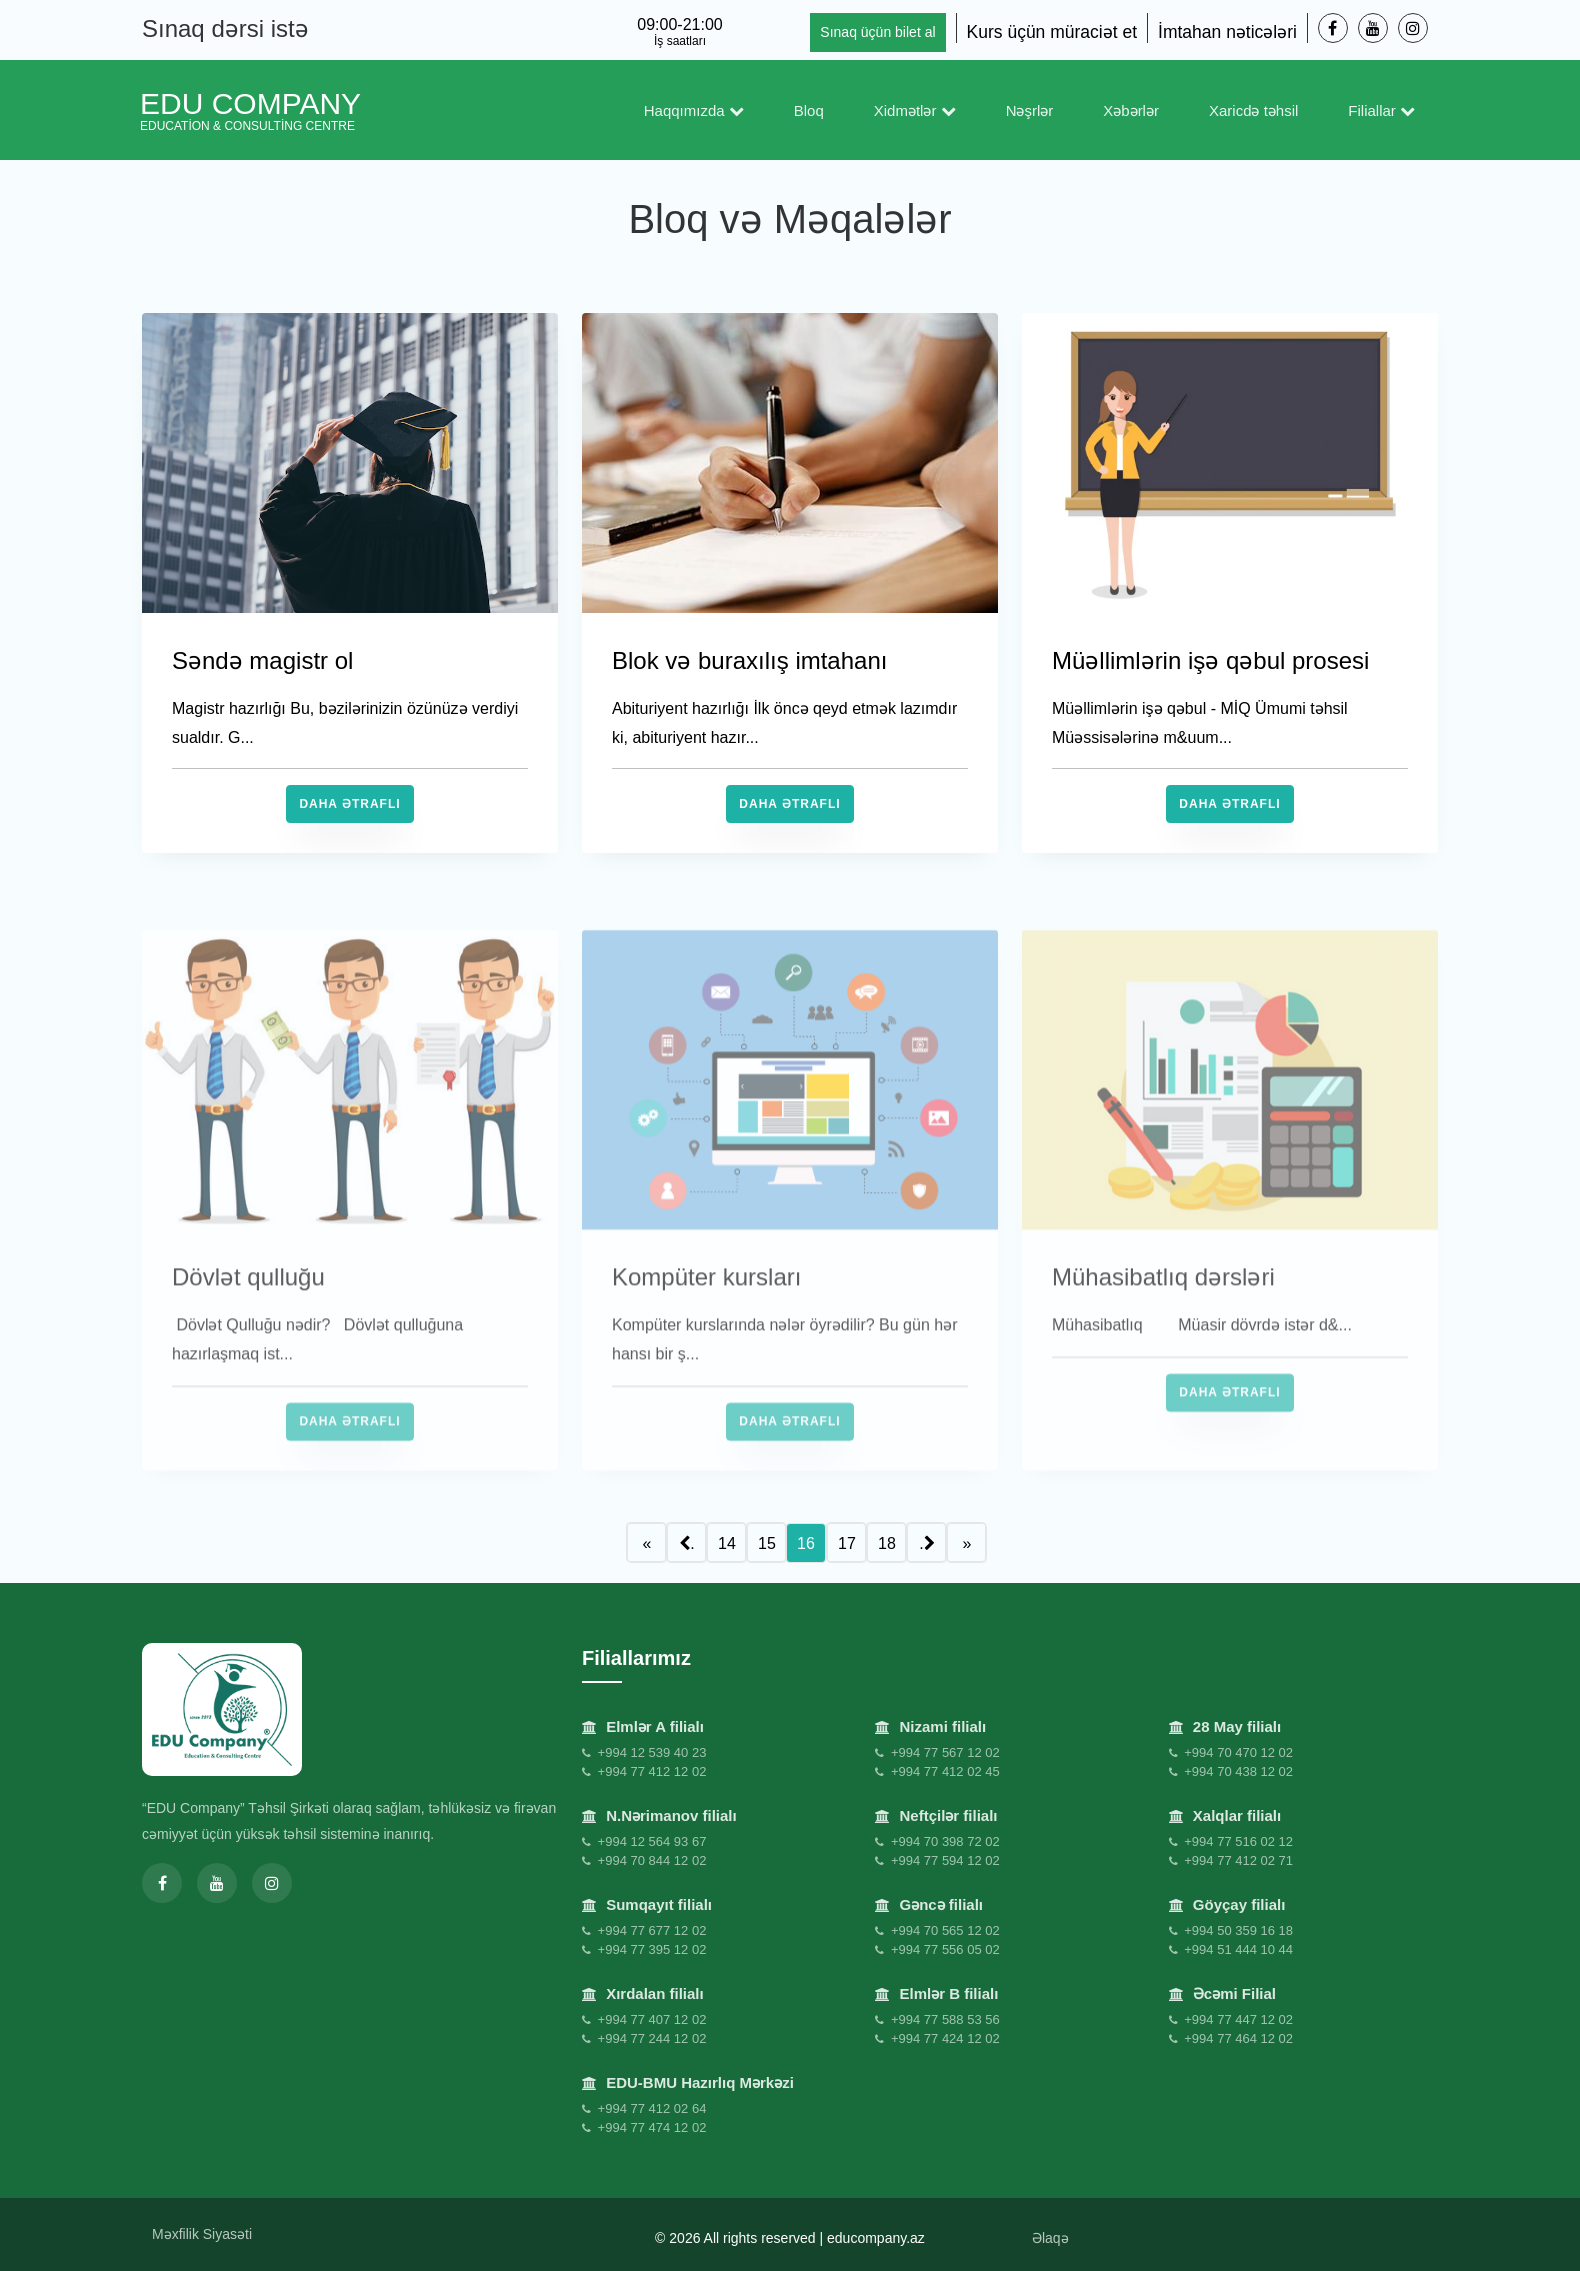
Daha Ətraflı (349, 804)
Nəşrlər (1030, 110)
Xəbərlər (1131, 110)
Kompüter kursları (706, 1315)
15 (767, 1543)
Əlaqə (1050, 2238)
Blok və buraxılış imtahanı (749, 660)
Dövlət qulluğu (248, 1315)
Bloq (809, 110)
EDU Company (250, 110)
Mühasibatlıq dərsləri (1163, 1315)
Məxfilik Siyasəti (202, 2234)
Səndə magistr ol (262, 660)
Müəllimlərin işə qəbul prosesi (1210, 660)
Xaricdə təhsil (1253, 110)
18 (887, 1543)
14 (727, 1543)
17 (847, 1543)
